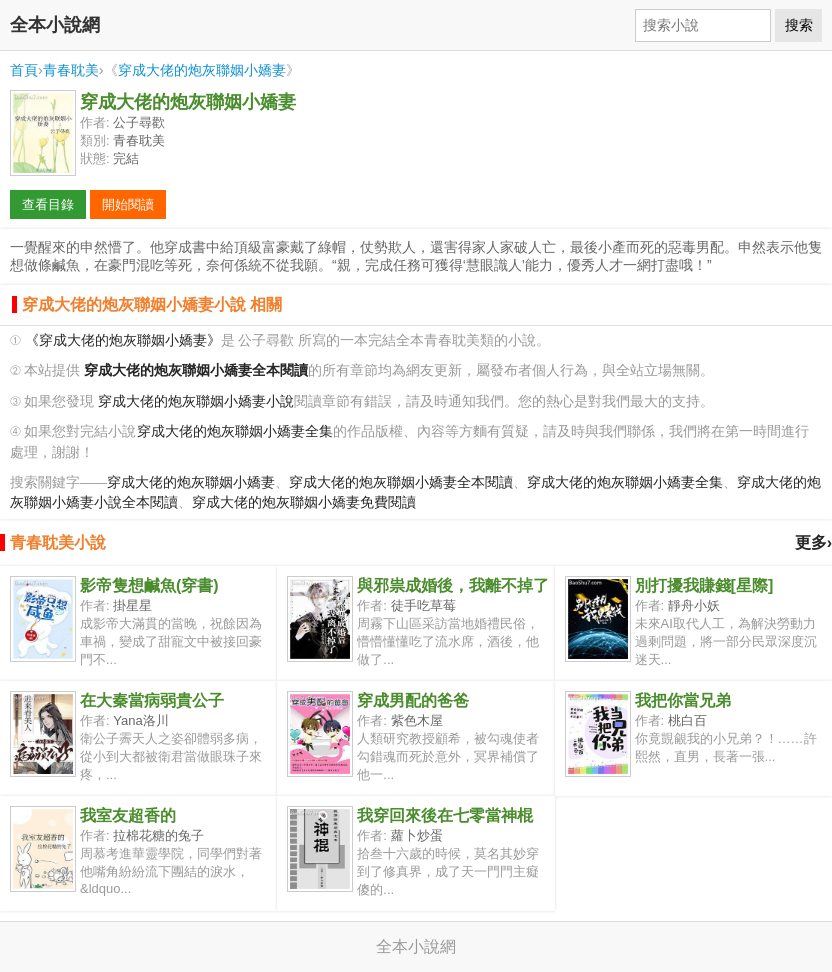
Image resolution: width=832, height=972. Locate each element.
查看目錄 (48, 204)
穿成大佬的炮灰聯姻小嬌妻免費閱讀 (304, 502)
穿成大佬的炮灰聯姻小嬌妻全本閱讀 (401, 482)
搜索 (799, 25)
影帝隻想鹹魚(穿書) (149, 585)
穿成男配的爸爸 (413, 700)
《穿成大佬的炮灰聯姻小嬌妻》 (123, 340)
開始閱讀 (128, 204)
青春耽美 (71, 70)
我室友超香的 (128, 815)
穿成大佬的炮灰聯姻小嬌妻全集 (235, 431)
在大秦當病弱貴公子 (152, 700)
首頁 (24, 70)
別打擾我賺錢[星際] (704, 585)
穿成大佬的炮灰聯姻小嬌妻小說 (196, 401)
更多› (813, 542)
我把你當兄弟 (683, 700)
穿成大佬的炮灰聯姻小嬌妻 (202, 70)
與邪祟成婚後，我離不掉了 (453, 585)
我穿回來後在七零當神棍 (445, 815)
